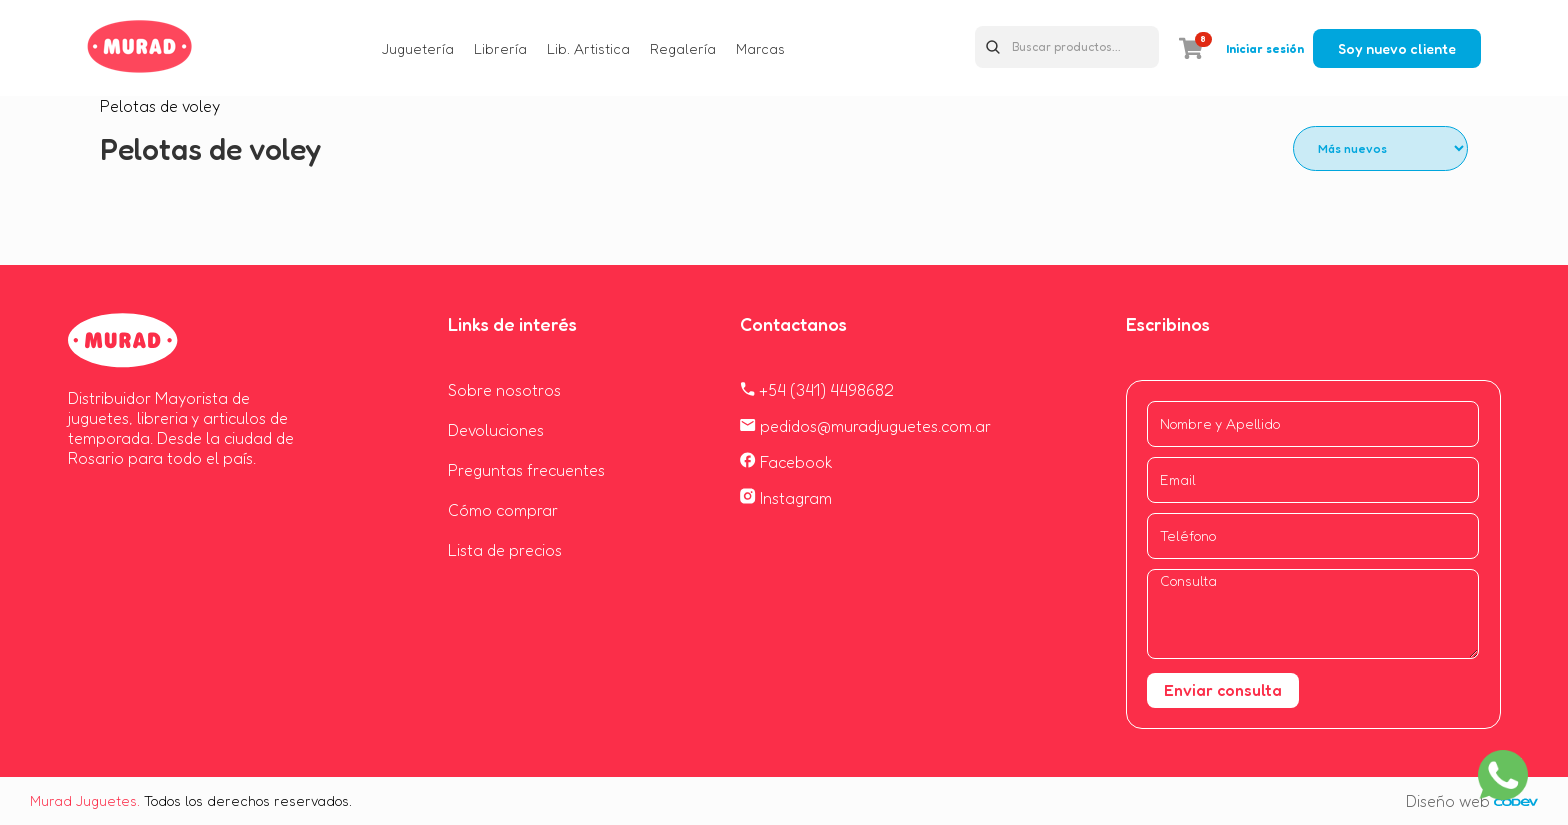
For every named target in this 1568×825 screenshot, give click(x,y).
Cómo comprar (503, 510)
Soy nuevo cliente (1397, 48)
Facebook (786, 462)
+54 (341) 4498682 (817, 390)
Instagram (786, 498)
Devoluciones (496, 430)
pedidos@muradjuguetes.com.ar (865, 426)
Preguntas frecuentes (526, 470)
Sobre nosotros (504, 390)
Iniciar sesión (1265, 48)
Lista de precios (505, 550)
